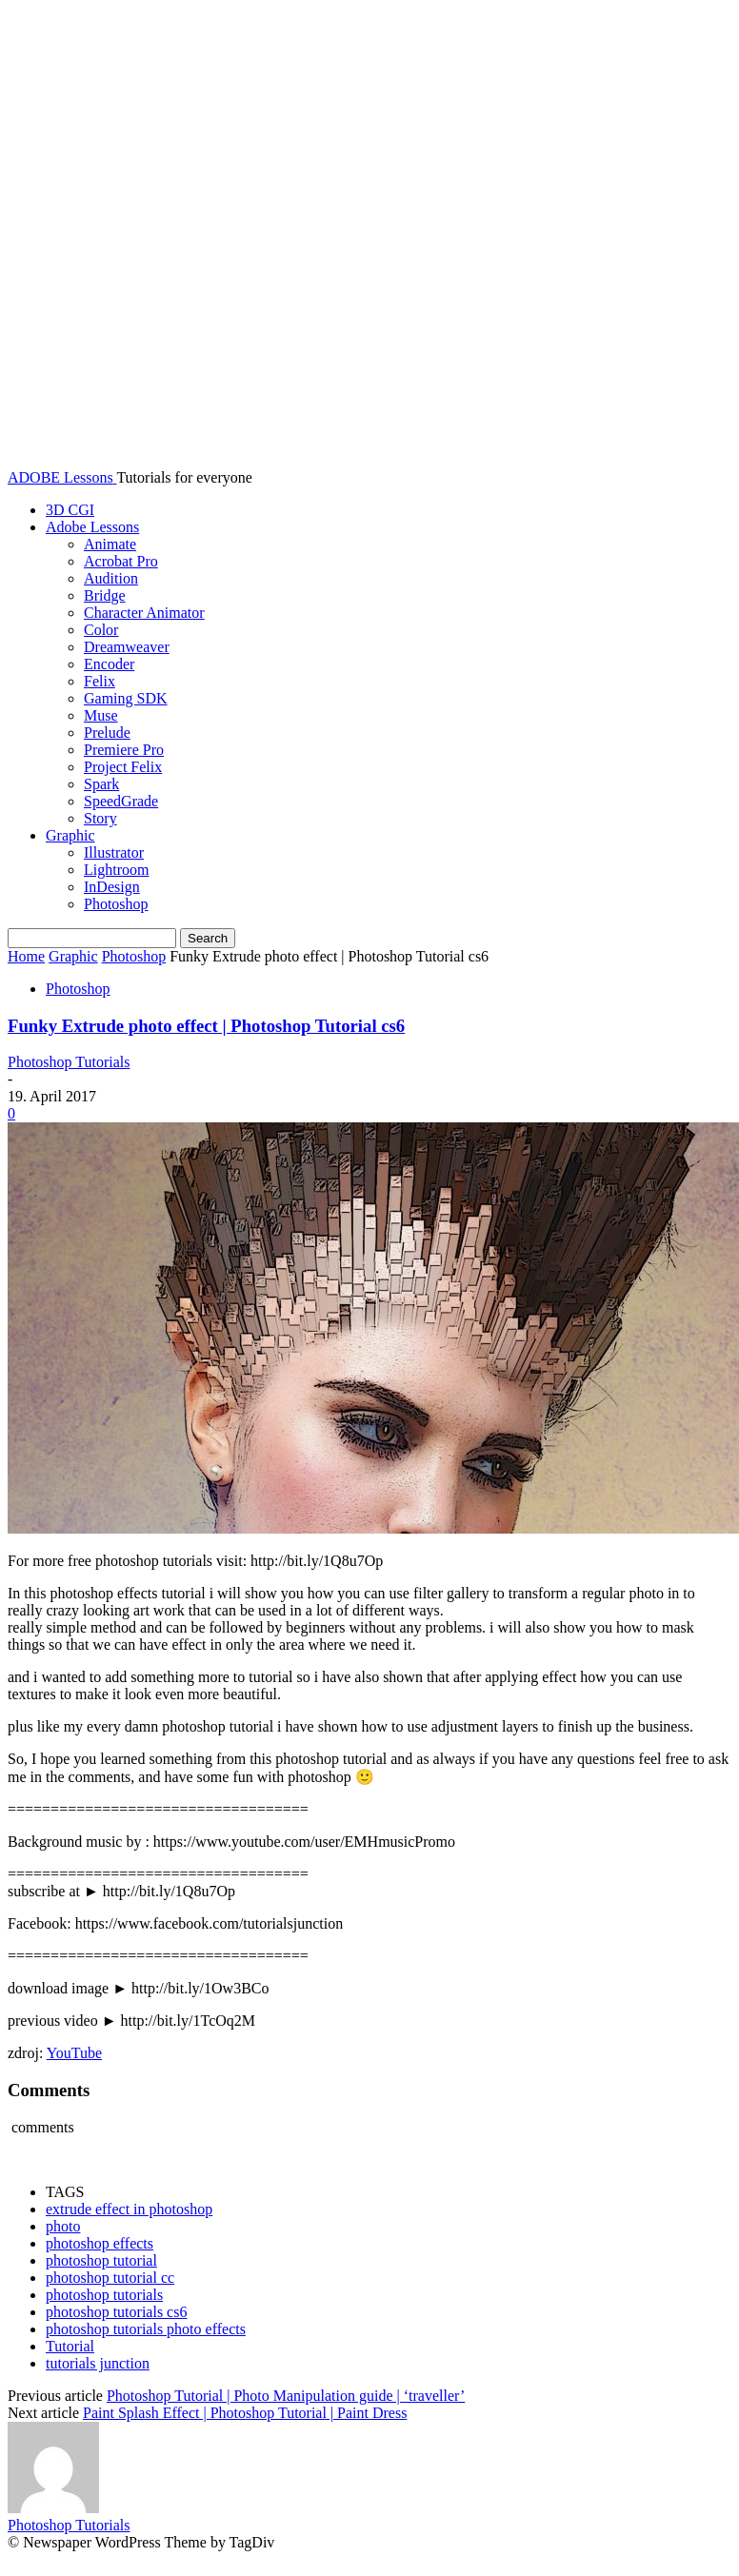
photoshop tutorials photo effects (146, 2329)
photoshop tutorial (101, 2260)
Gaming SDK (126, 698)
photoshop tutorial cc (110, 2277)
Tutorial (70, 2346)
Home (26, 956)
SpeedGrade (121, 801)
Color (101, 630)
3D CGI (70, 510)
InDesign (112, 887)
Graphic (70, 835)
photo (63, 2226)
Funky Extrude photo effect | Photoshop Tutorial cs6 (206, 1026)
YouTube (74, 2053)
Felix (99, 681)
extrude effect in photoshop (129, 2209)
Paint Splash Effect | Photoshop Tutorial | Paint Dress (245, 2413)
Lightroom (116, 870)
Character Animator (144, 612)
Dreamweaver (127, 647)
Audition (111, 578)
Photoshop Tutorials (69, 1062)
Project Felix (123, 767)
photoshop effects (99, 2243)
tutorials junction (98, 2363)
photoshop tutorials (104, 2295)
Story (100, 818)
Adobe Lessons (92, 527)
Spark (101, 784)
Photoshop (116, 904)
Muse (101, 715)
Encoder (109, 664)
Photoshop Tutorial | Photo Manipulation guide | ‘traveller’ (286, 2396)
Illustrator (114, 852)
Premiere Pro (124, 750)
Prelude (107, 732)
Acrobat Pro (121, 561)
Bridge (105, 595)
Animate (110, 544)
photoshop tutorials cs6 (116, 2312)
